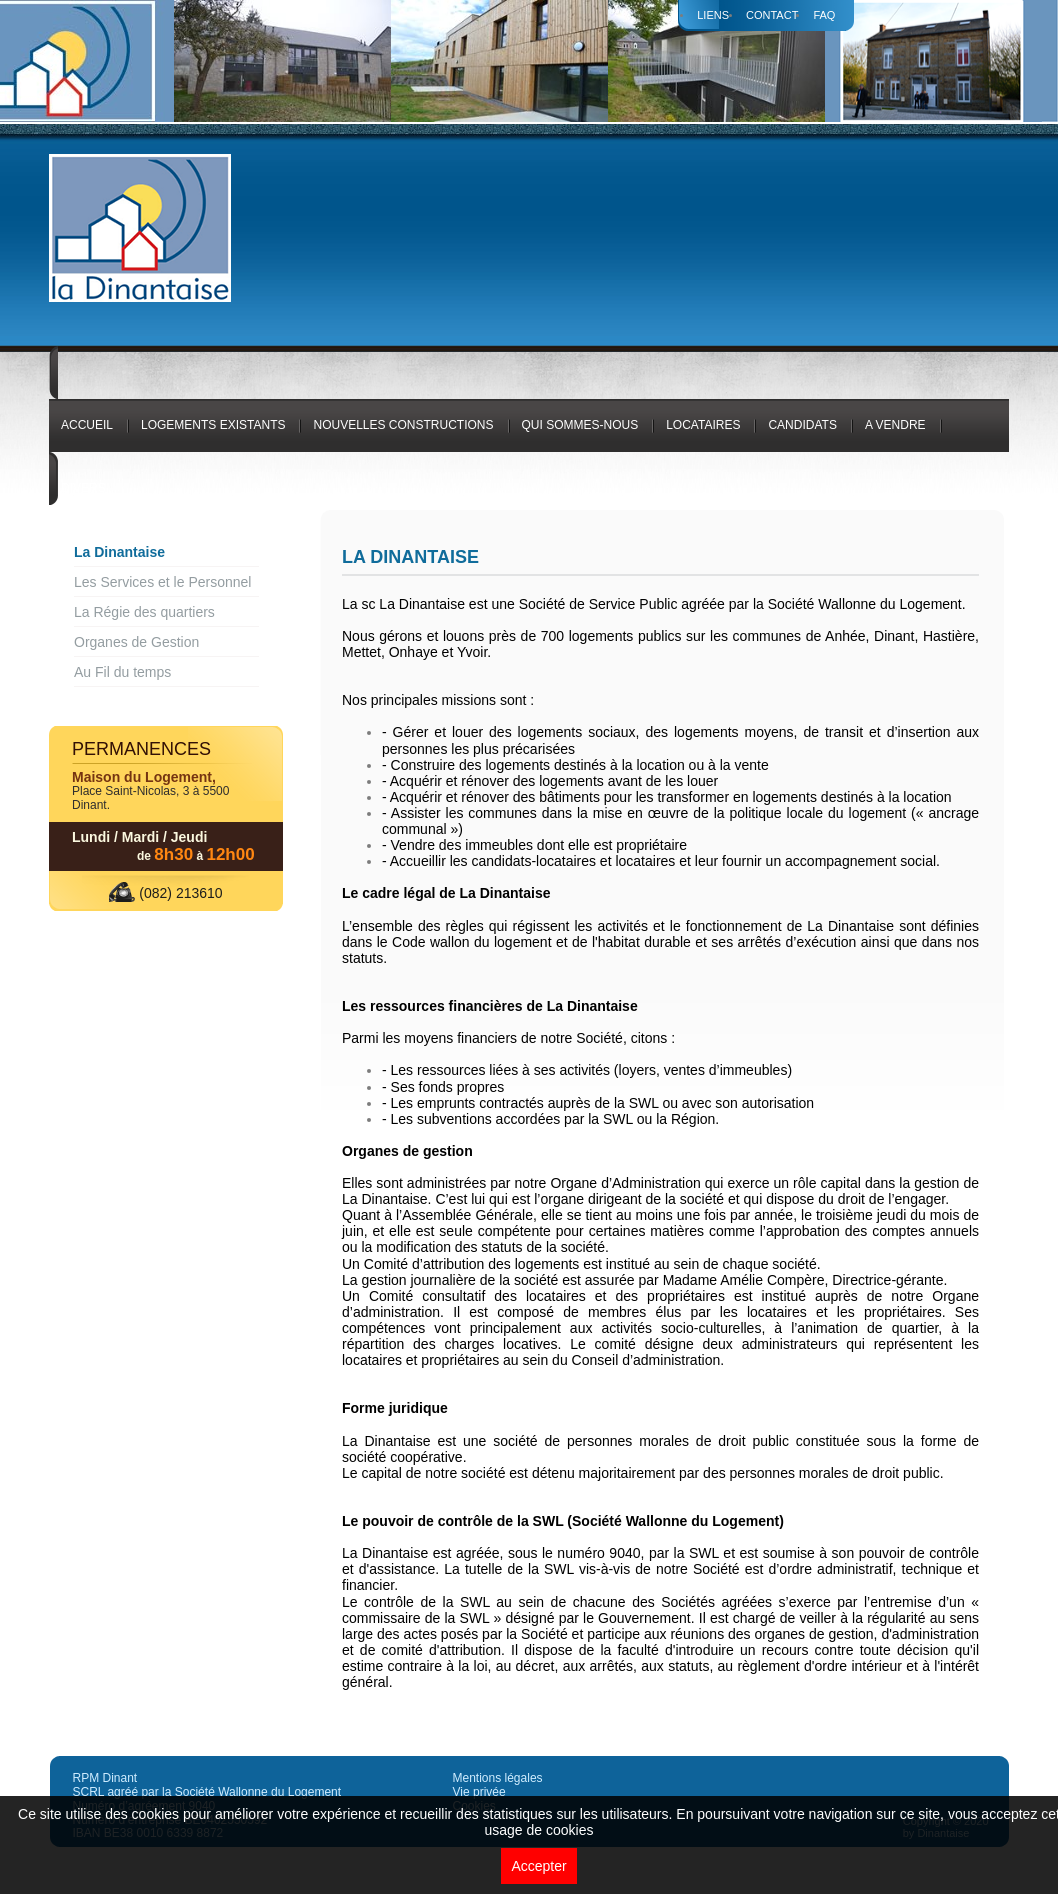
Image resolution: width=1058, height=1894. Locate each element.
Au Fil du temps (122, 672)
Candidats (802, 425)
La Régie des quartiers (144, 612)
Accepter (538, 1866)
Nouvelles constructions (403, 425)
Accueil (87, 425)
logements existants (213, 425)
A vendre (895, 425)
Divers (83, 488)
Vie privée (479, 1792)
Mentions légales (498, 1778)
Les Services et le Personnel (162, 582)
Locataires (703, 425)
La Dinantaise (119, 552)
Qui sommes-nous (580, 425)
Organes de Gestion (136, 642)
